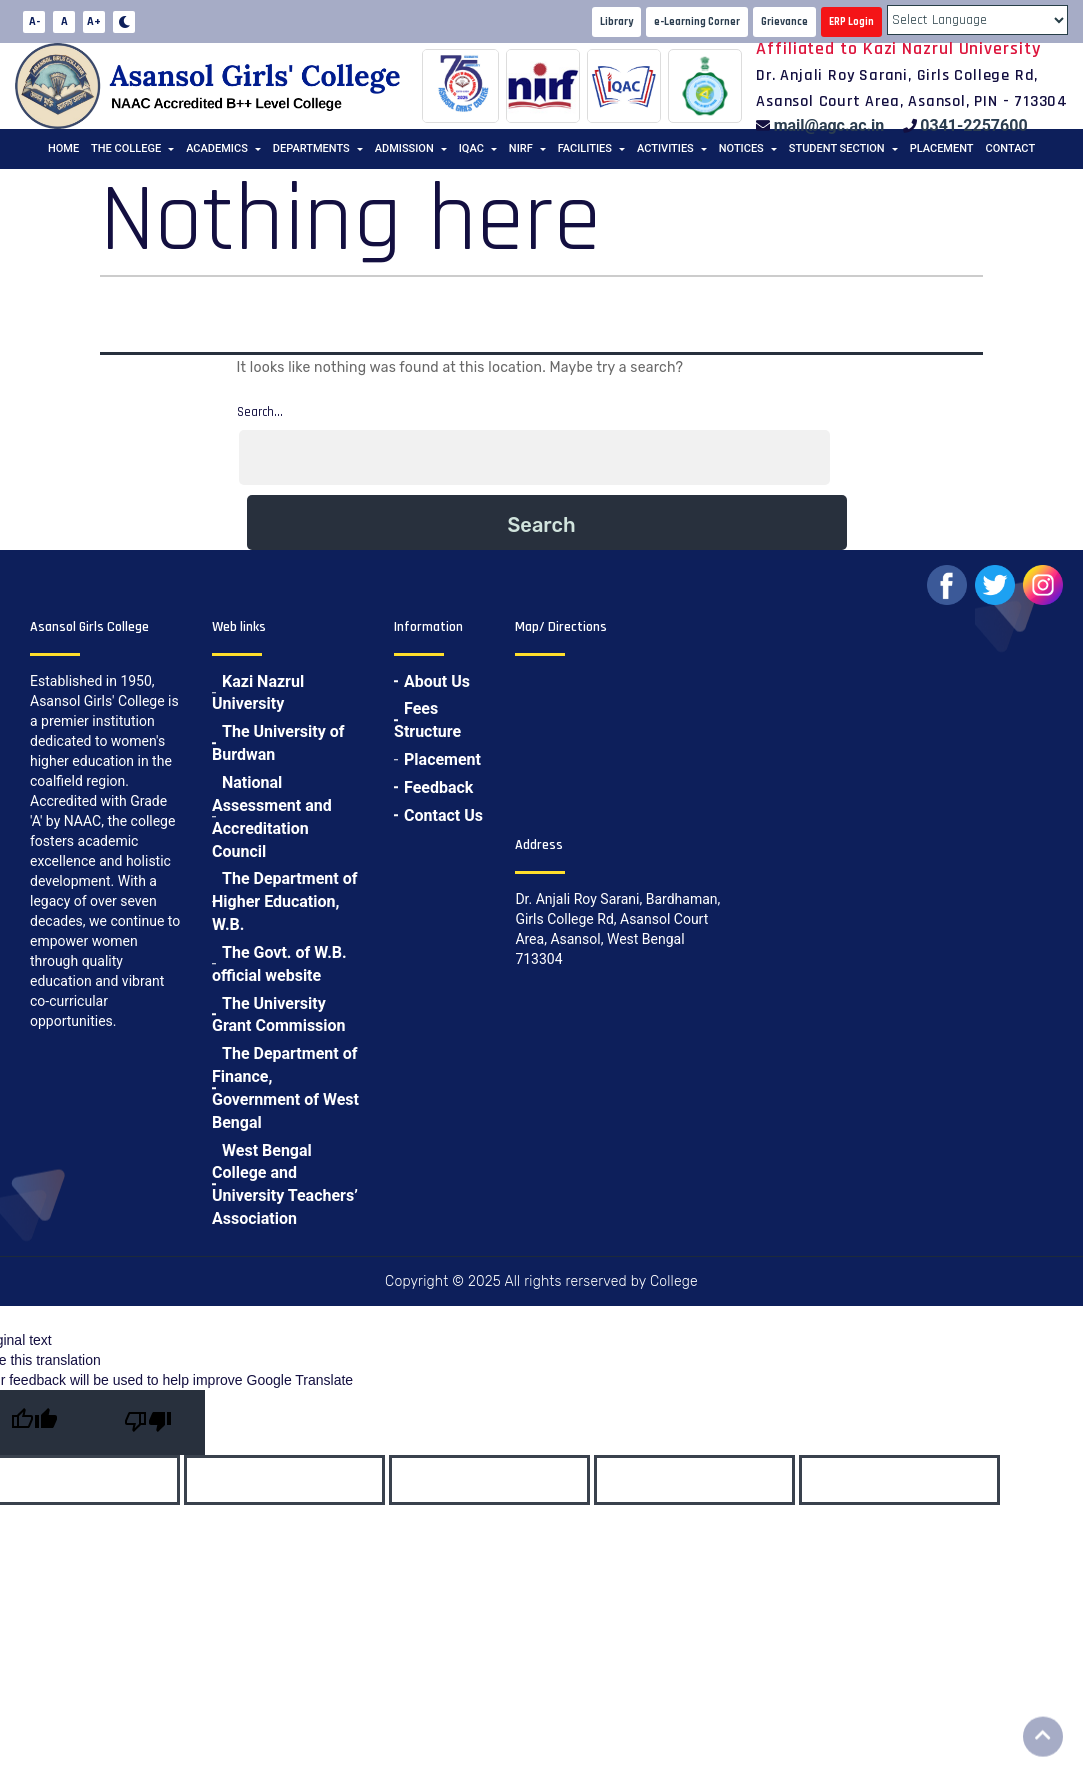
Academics (217, 148)
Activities (665, 148)
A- (34, 21)
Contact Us (443, 815)
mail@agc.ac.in (829, 125)
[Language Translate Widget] (977, 20)
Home (63, 148)
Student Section (837, 148)
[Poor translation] (148, 1422)
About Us (437, 681)
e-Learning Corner (697, 22)
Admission (404, 148)
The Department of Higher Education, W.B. (284, 901)
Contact (1011, 148)
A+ (94, 21)
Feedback (438, 787)
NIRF (521, 148)
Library (616, 22)
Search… (260, 412)
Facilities (585, 148)
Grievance (784, 22)
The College (126, 148)
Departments (311, 148)
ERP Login (851, 22)
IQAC (471, 148)
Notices (741, 148)
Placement (942, 148)
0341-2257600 (973, 125)
